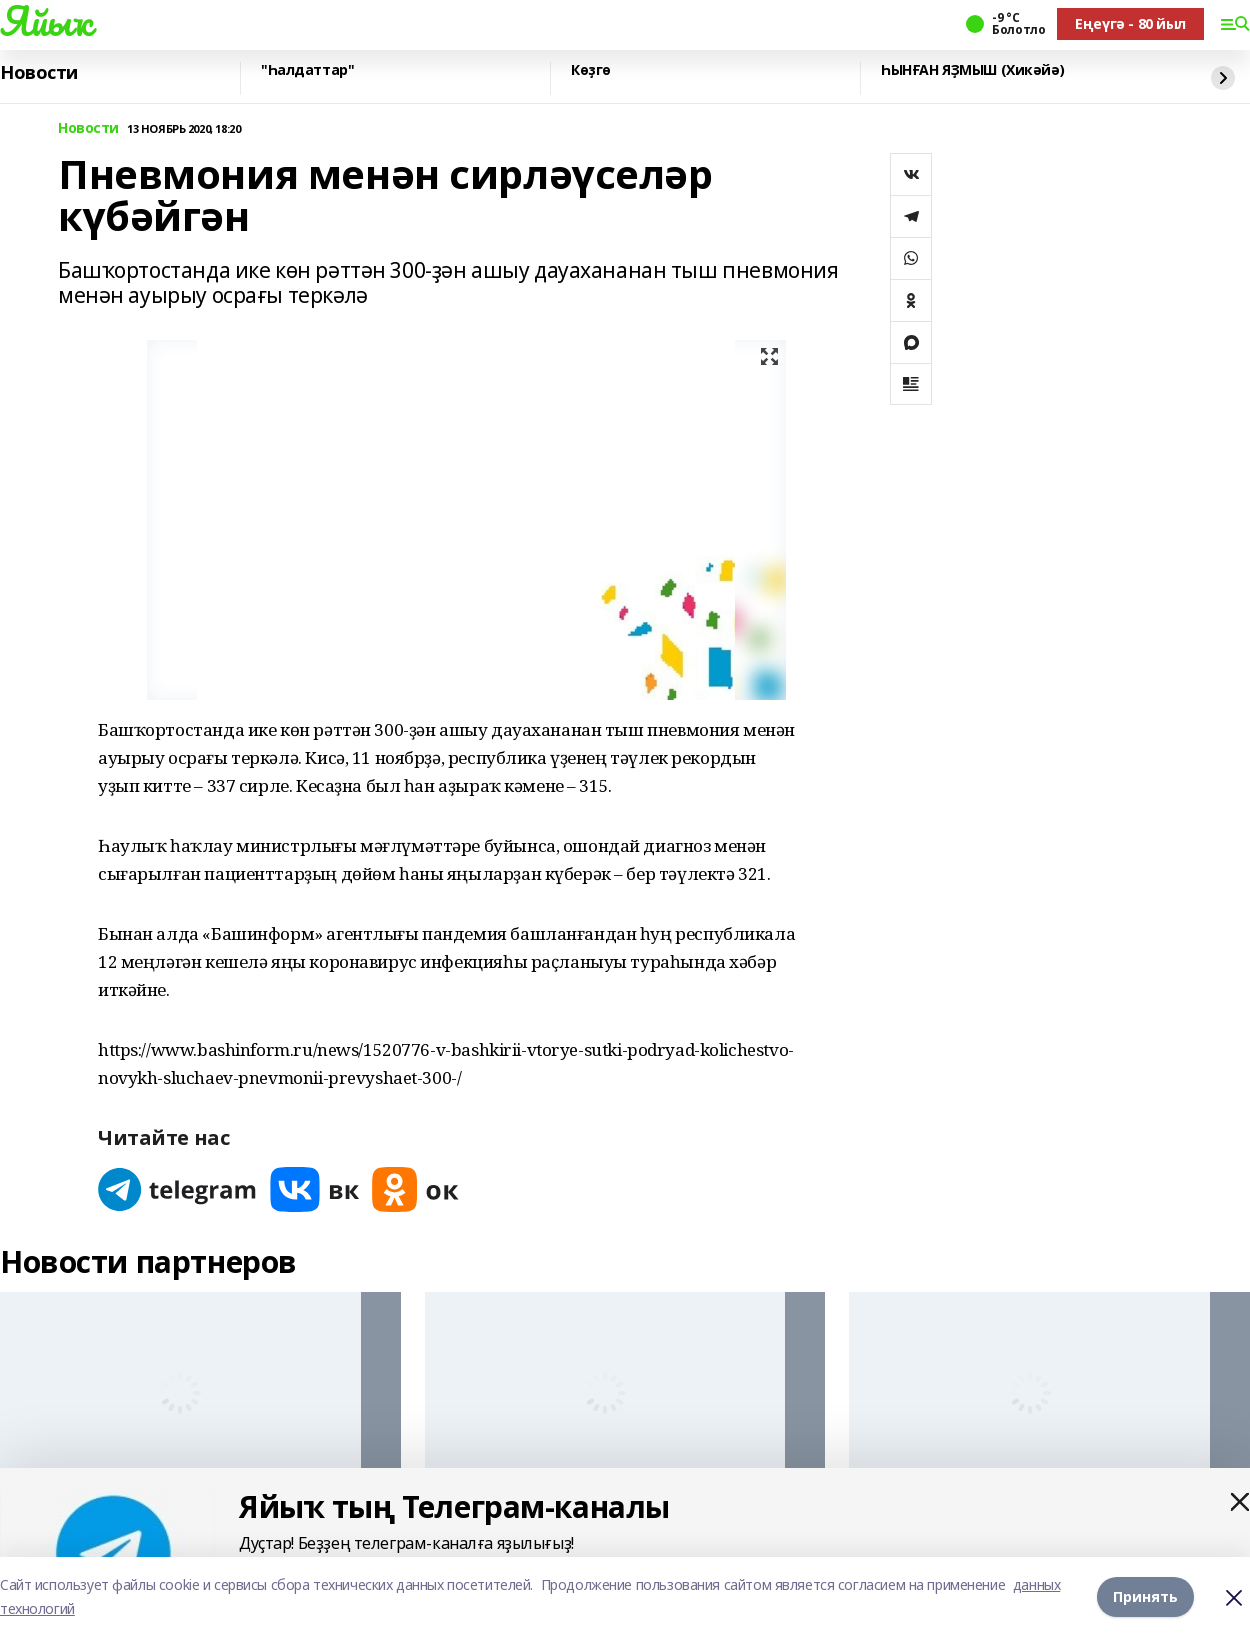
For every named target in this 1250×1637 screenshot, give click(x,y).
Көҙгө (591, 70)
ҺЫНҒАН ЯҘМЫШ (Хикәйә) (972, 70)
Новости (39, 73)
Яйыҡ (45, 21)
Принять (1145, 1596)
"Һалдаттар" (307, 70)
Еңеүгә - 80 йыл (1130, 23)
